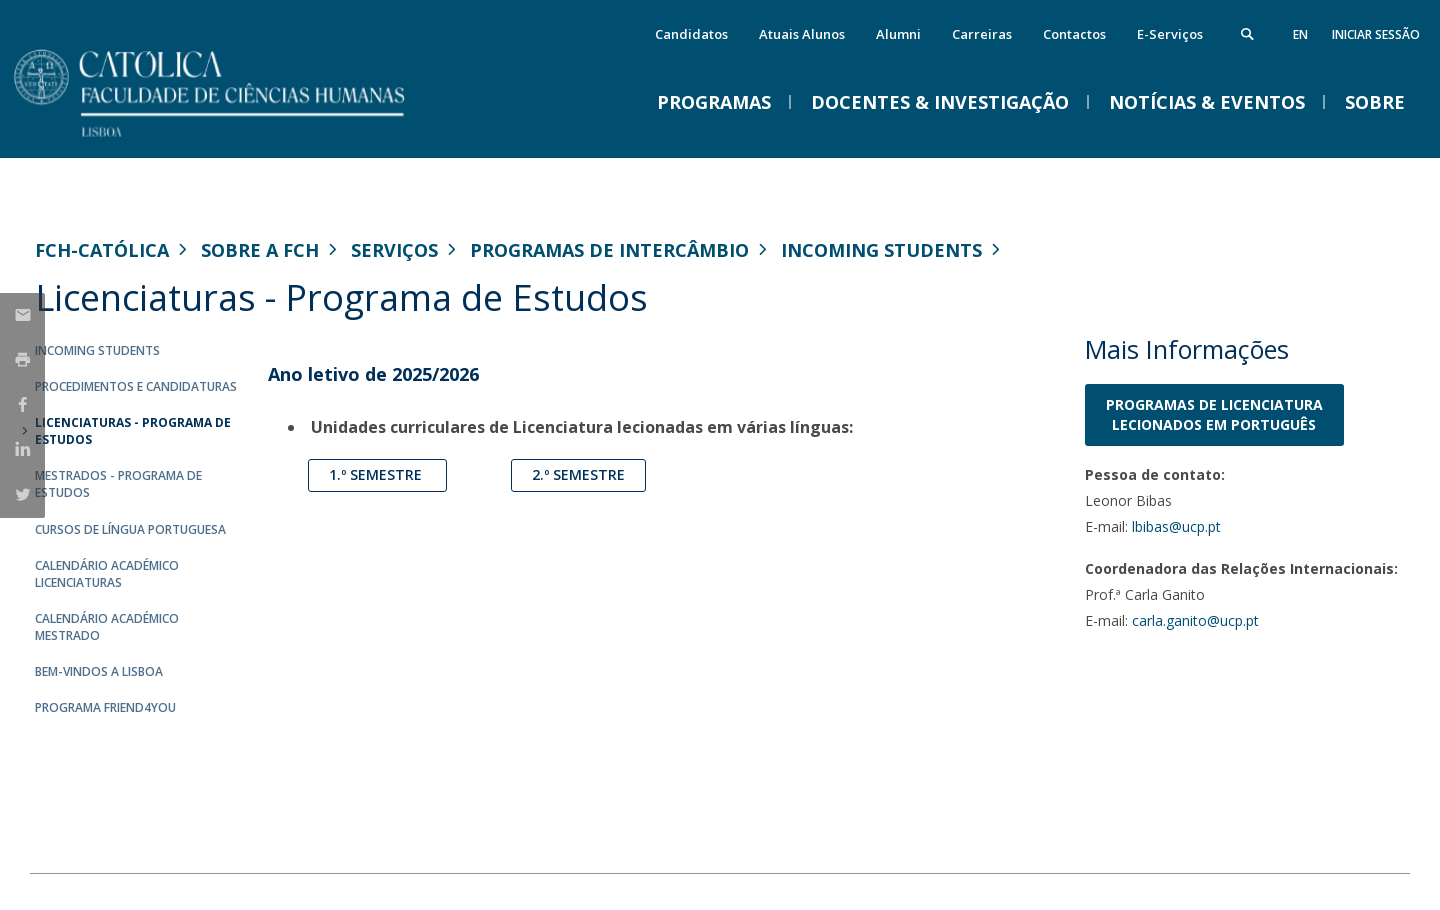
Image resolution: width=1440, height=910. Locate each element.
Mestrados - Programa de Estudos (118, 484)
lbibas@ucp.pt (1176, 526)
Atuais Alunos (802, 34)
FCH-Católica (102, 250)
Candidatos (691, 34)
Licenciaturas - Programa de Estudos (133, 431)
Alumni (898, 34)
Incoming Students (881, 250)
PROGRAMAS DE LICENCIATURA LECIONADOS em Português (1214, 414)
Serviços (394, 250)
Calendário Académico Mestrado (107, 627)
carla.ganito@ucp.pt (1195, 620)
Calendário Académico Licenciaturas (107, 574)
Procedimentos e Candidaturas (136, 386)
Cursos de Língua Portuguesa (130, 529)
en (1300, 34)
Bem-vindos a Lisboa (99, 671)
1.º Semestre (377, 474)
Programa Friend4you (105, 707)
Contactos (1074, 34)
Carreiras (982, 34)
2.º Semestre (578, 474)
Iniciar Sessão (1376, 34)
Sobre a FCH (260, 250)
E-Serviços (1170, 34)
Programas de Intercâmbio (609, 250)
